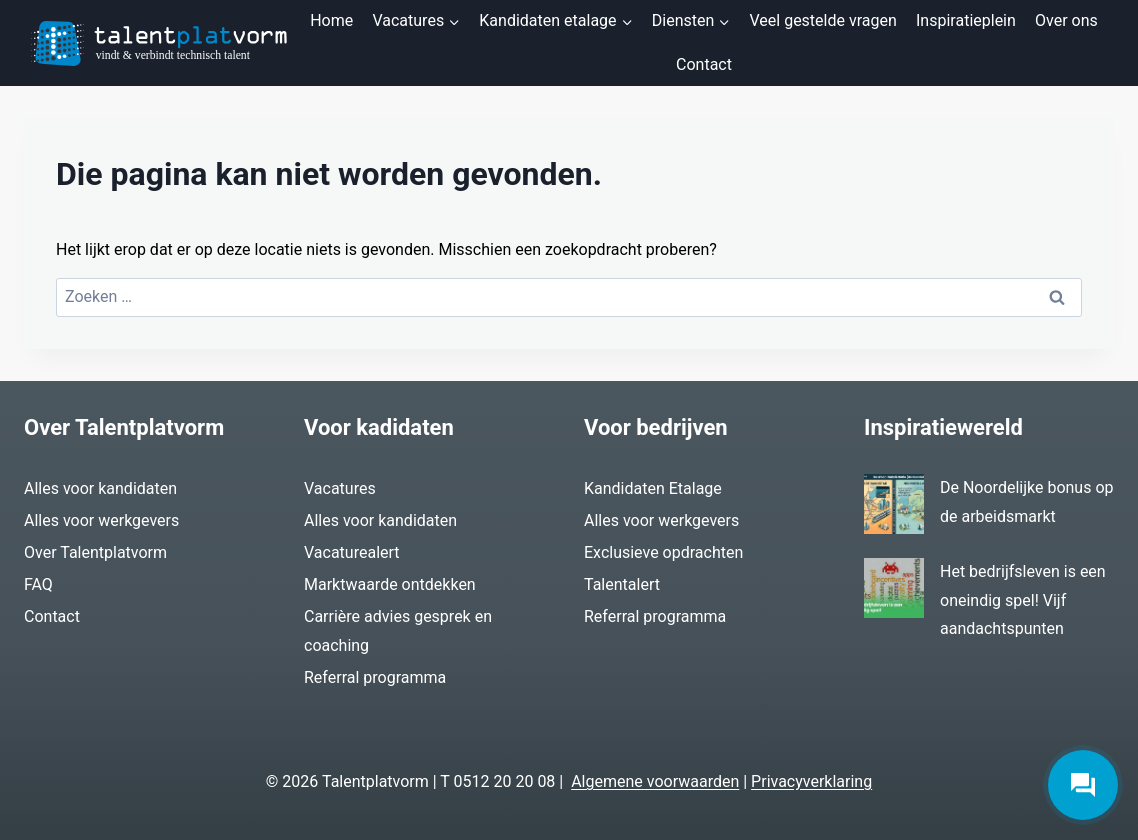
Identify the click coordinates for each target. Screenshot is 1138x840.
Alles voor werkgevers (101, 520)
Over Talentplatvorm (95, 552)
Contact (704, 64)
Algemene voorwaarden (655, 781)
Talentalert (622, 584)
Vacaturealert (352, 552)
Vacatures (340, 488)
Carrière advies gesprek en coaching (398, 631)
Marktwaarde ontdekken (390, 584)
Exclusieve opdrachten (663, 552)
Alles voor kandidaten (100, 488)
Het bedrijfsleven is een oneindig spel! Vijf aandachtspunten (1023, 600)
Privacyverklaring (811, 781)
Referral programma (375, 677)
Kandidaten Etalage (653, 488)
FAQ (38, 584)
